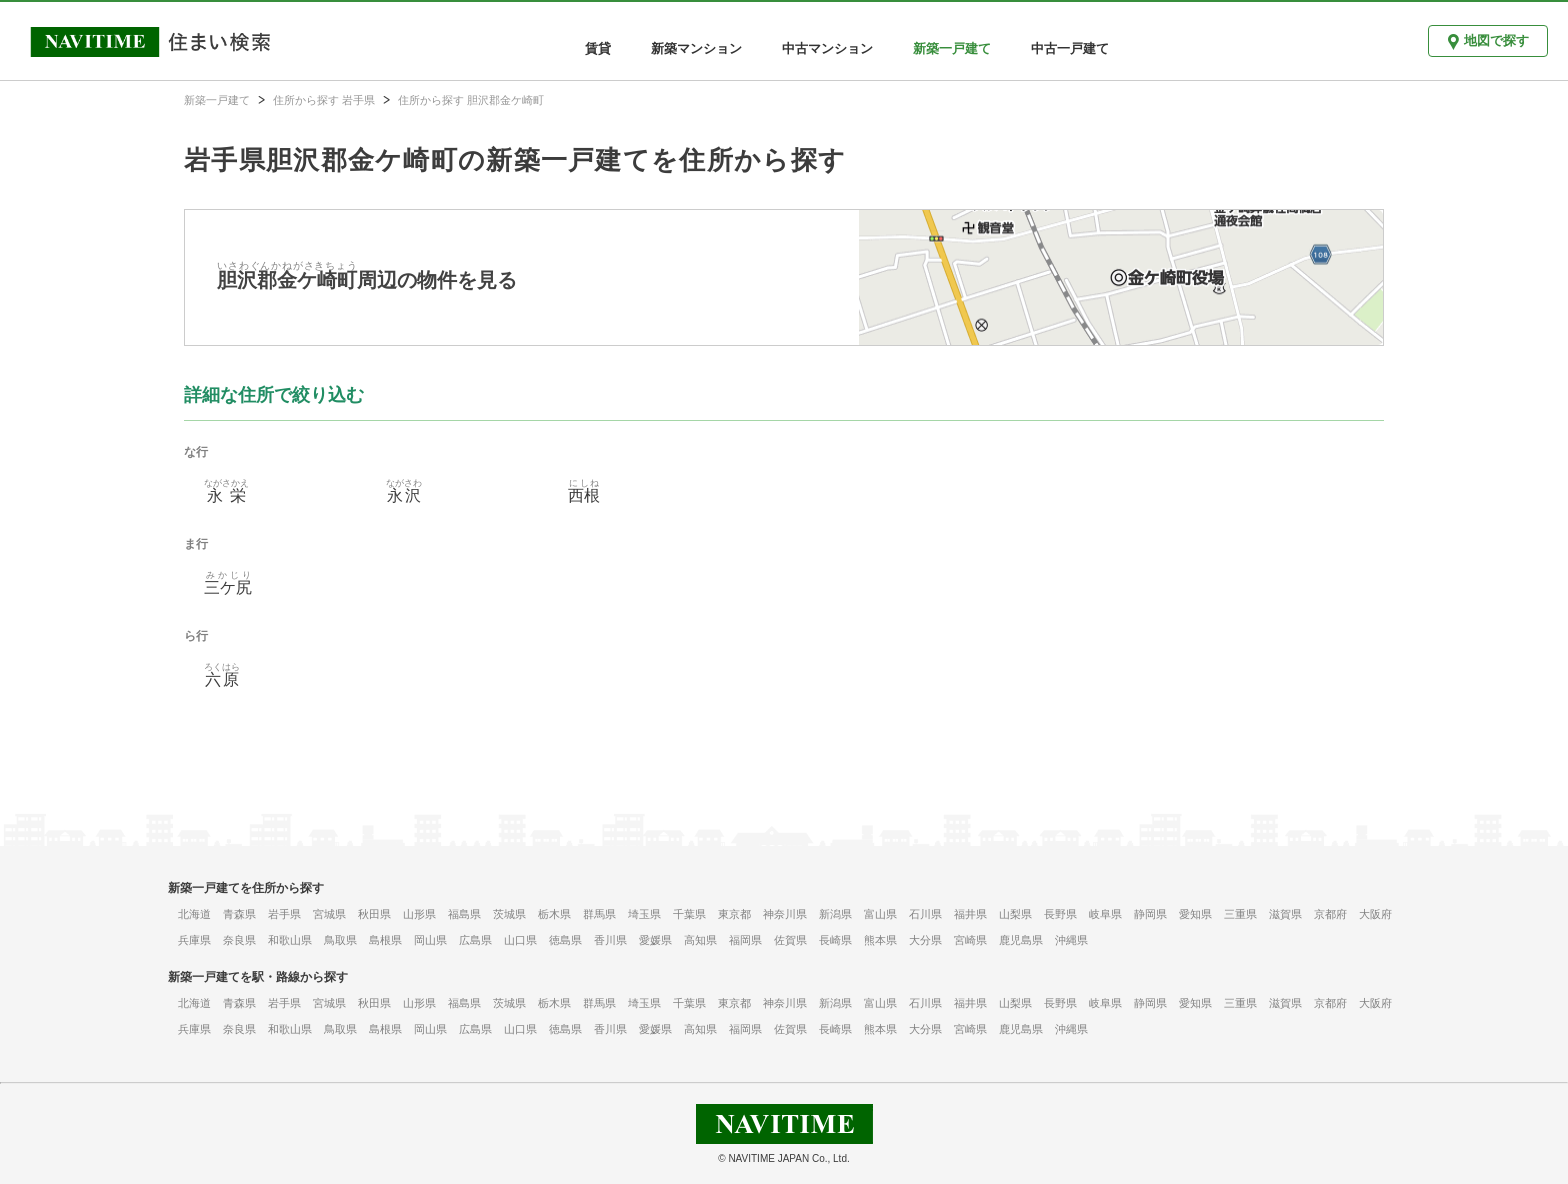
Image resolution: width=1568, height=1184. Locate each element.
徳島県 (565, 940)
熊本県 (880, 940)
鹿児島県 (1021, 940)
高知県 (700, 940)
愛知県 (1195, 914)
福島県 (464, 914)
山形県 (419, 914)
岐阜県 (1105, 914)
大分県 (925, 940)
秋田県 (374, 914)
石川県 (925, 914)
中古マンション (827, 48)
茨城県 (509, 914)
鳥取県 (340, 940)
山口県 (520, 940)
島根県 (385, 940)
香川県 (610, 940)
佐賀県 (790, 940)
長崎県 (835, 940)
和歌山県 (290, 940)
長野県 (1060, 914)
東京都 (734, 914)
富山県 (880, 914)
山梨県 (1015, 914)
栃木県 (554, 914)
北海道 (194, 914)
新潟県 (835, 914)
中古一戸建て (1070, 48)
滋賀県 (1285, 914)
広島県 (475, 940)
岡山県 (430, 940)
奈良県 (239, 940)
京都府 (1330, 914)
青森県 (239, 914)
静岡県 (1150, 914)
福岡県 (745, 940)
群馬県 (599, 914)
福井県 (970, 914)
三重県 (1240, 914)
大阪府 (1375, 914)
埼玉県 (644, 914)
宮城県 (329, 914)
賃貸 (598, 48)
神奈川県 (785, 914)
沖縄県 (1071, 940)
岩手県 (284, 914)
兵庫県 (194, 940)
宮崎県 (970, 940)
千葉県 (689, 914)
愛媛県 (655, 940)
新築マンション (696, 48)
